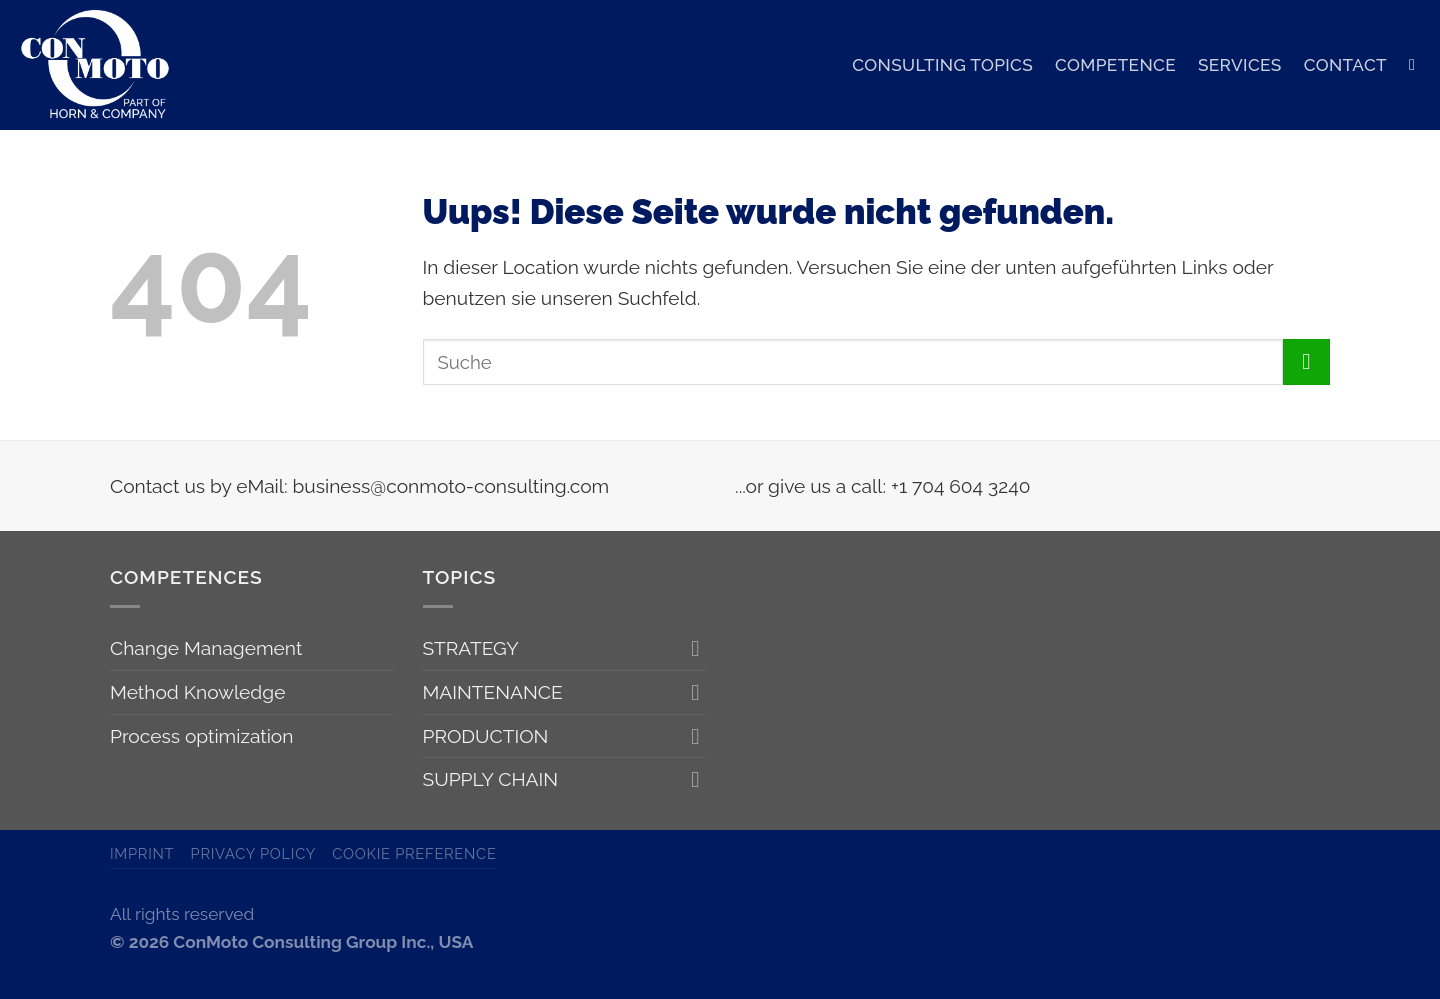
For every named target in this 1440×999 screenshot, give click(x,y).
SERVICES (1240, 65)
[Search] (1417, 64)
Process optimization (201, 736)
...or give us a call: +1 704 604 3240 (882, 486)
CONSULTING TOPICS (942, 65)
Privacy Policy (254, 853)
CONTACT (1345, 65)
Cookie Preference (414, 853)
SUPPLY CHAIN (491, 779)
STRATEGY (471, 648)
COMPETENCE (1115, 65)
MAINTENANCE (493, 692)
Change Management (206, 648)
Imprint (142, 853)
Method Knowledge (197, 692)
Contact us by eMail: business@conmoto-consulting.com (359, 486)
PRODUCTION (486, 736)
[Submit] (1306, 362)
